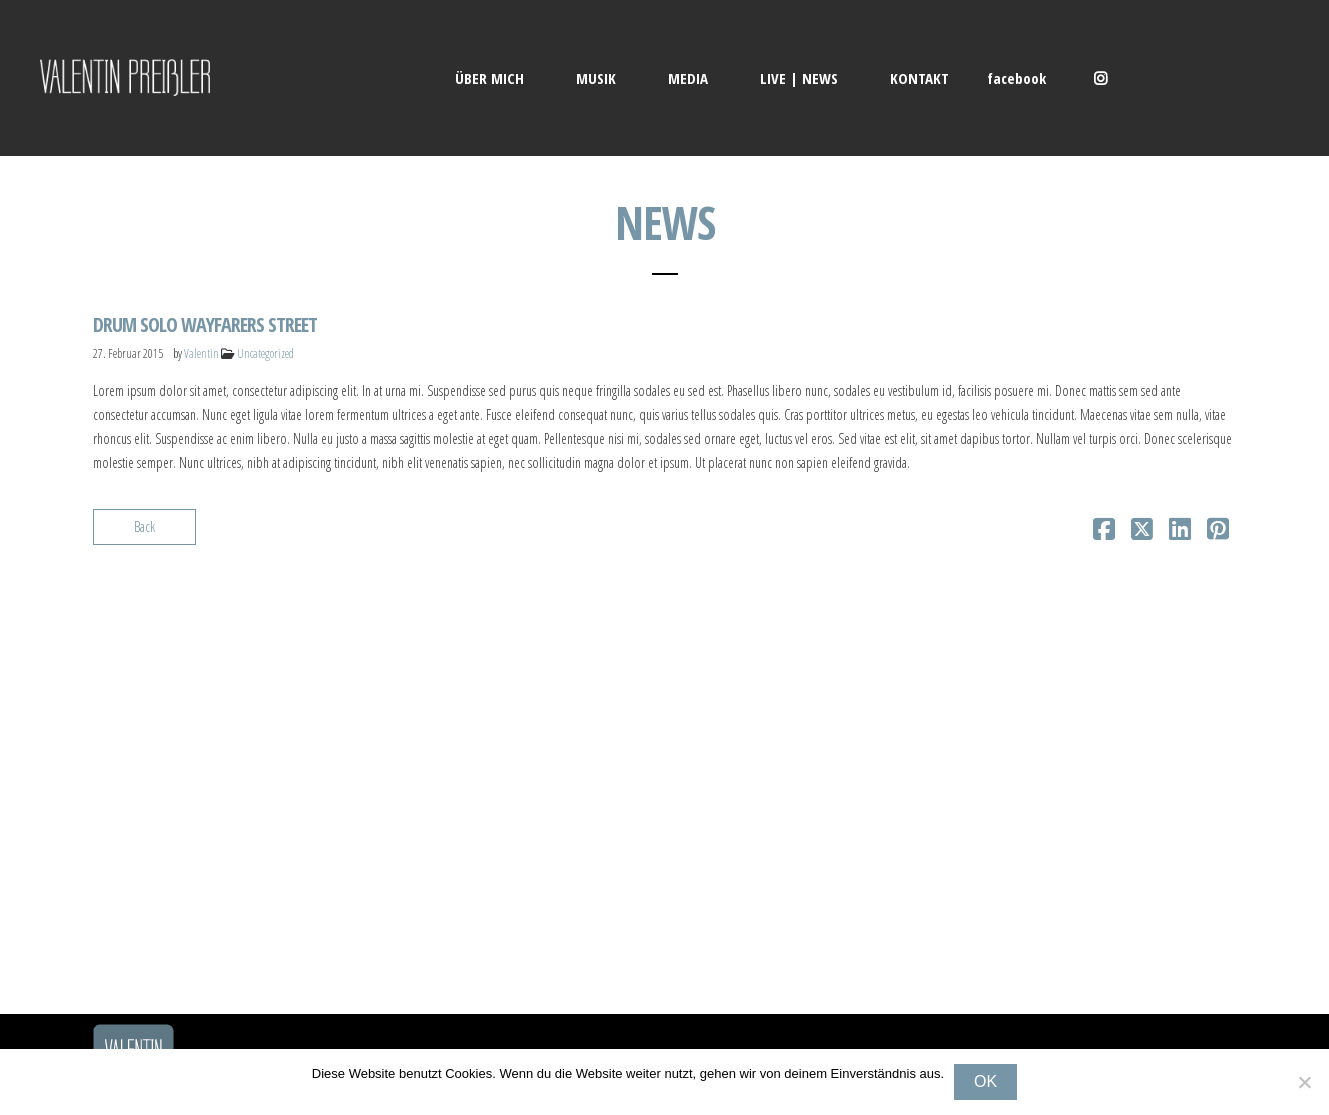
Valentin (201, 353)
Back (144, 526)
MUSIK (596, 78)
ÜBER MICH (489, 78)
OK (985, 1081)
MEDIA (688, 78)
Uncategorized (265, 353)
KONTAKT (919, 78)
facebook (1016, 78)
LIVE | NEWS (799, 78)
